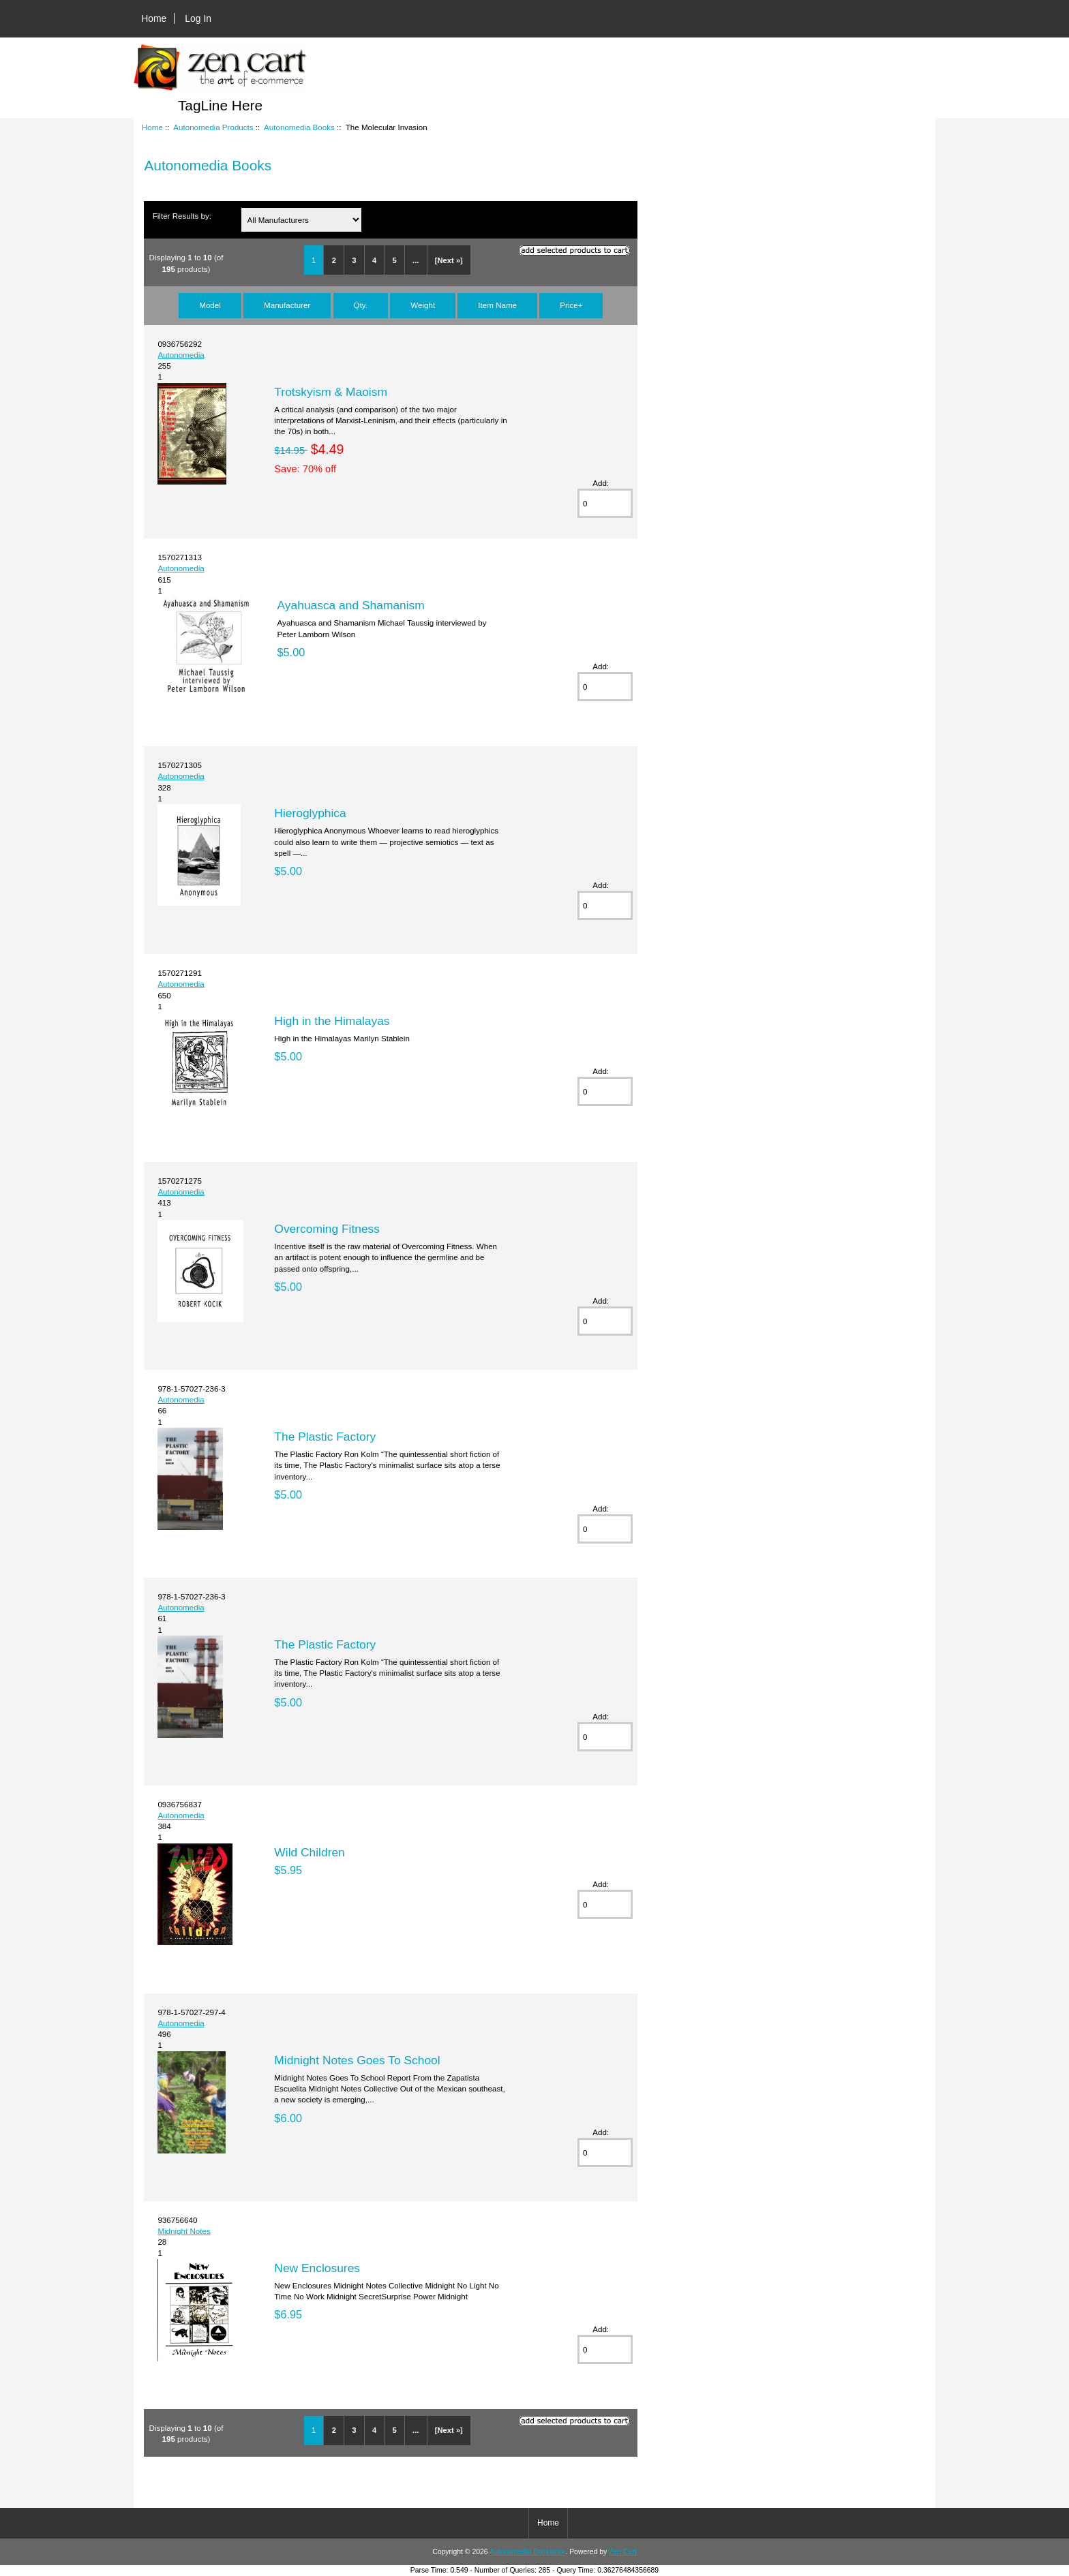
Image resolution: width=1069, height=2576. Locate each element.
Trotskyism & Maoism (330, 392)
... (415, 260)
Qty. (360, 305)
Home (153, 18)
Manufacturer (287, 305)
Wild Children (309, 1852)
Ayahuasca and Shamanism (351, 605)
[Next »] (449, 260)
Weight (422, 305)
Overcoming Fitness (327, 1229)
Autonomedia (180, 354)
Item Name (497, 305)
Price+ (571, 305)
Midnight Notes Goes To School (357, 2060)
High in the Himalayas (331, 1021)
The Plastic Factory (325, 1436)
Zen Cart (623, 2552)
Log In (198, 18)
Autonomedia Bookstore (527, 2552)
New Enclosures (317, 2268)
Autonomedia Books (299, 127)
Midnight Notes (183, 2230)
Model (210, 305)
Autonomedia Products (213, 127)
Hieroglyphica (310, 813)
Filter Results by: (182, 215)
